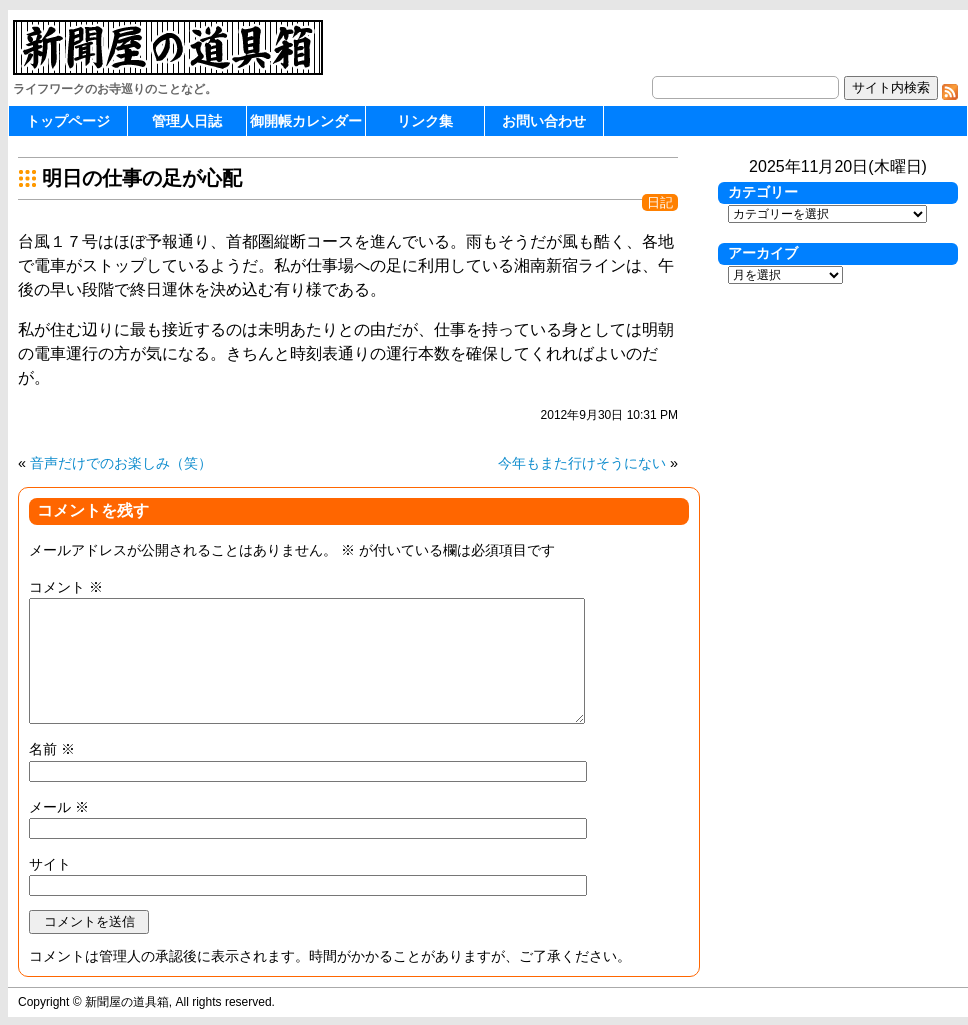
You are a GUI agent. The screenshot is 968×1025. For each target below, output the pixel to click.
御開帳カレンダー (306, 121)
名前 (52, 749)
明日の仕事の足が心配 (142, 178)
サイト (50, 864)
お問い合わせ (544, 121)
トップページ (68, 121)
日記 (660, 202)
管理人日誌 (187, 121)
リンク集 (425, 121)
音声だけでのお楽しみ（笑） (121, 463)
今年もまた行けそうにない (582, 463)
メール (59, 807)
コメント (66, 587)
